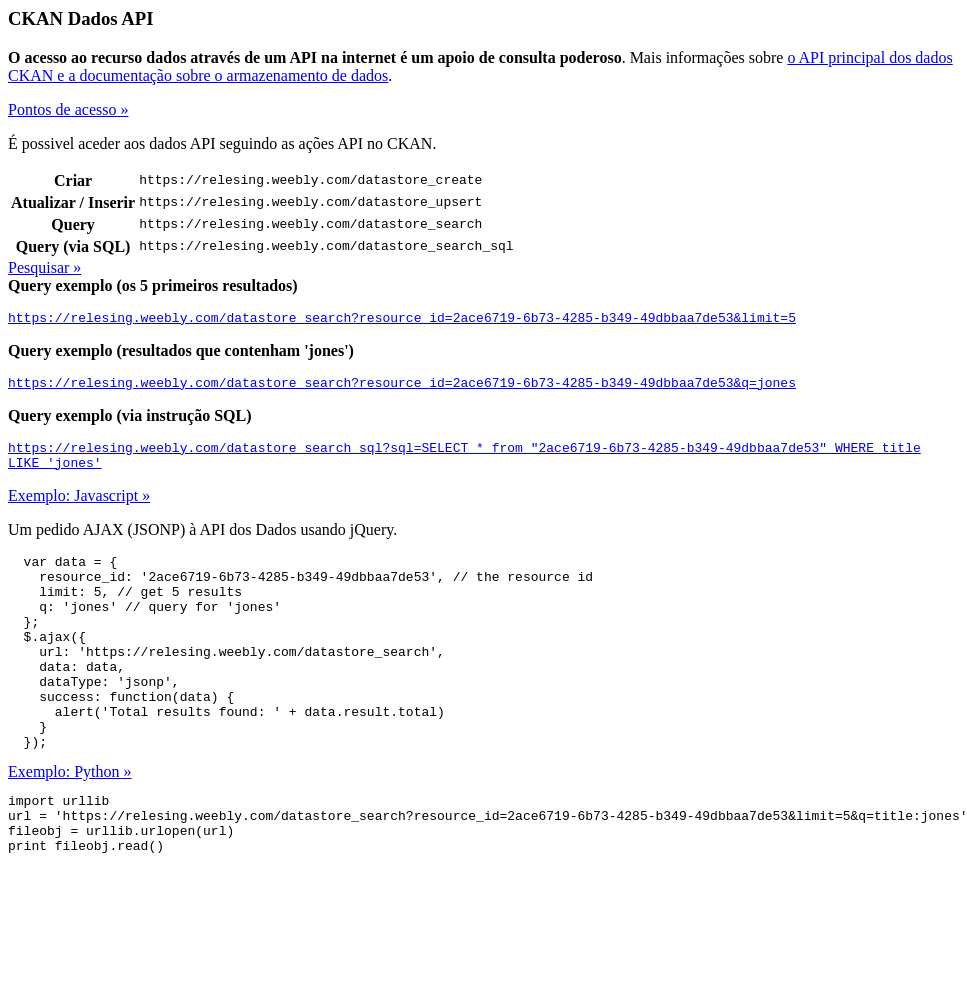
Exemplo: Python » (70, 822)
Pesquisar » (44, 267)
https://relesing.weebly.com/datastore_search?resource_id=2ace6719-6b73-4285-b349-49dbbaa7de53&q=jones (402, 388)
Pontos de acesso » (68, 109)
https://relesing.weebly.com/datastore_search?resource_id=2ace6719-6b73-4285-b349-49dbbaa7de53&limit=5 (402, 320)
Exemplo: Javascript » (79, 507)
